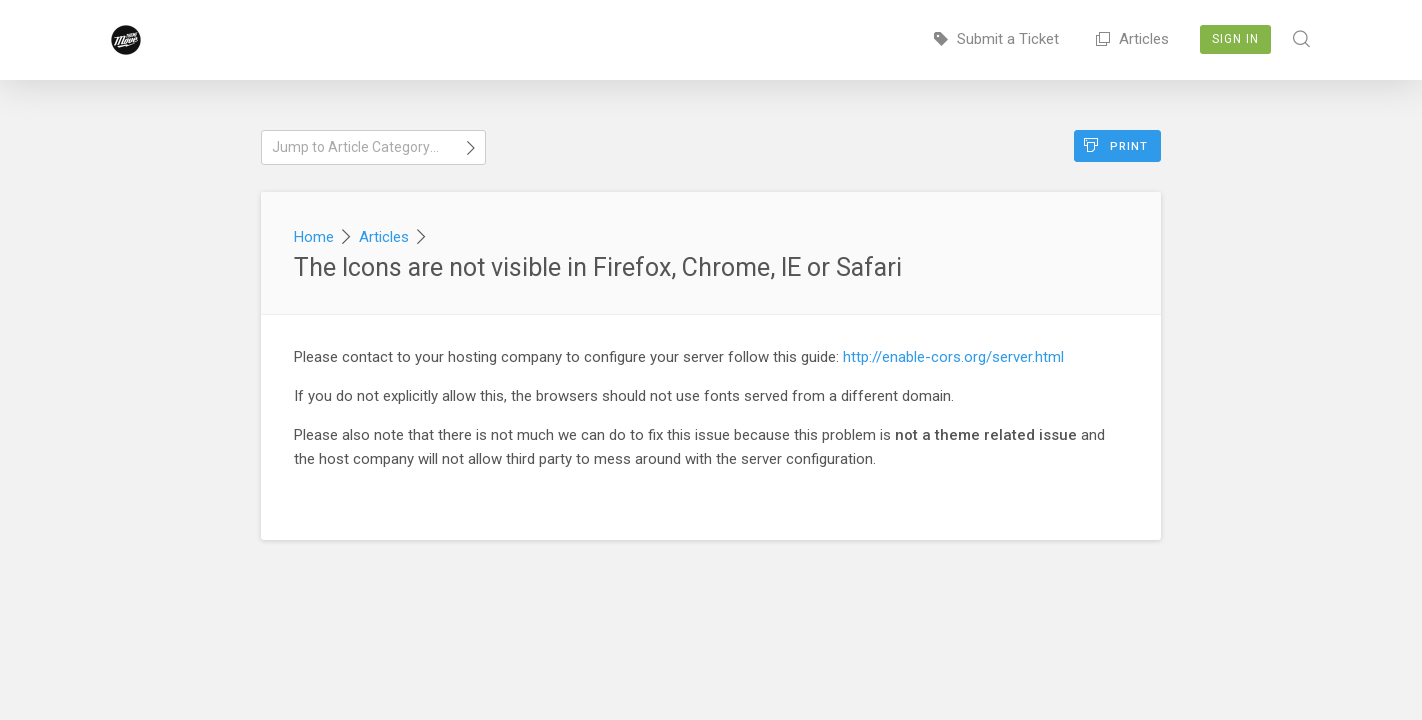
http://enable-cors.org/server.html (953, 357)
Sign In (1235, 39)
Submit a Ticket (996, 39)
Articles (1132, 39)
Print (1116, 145)
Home (314, 237)
